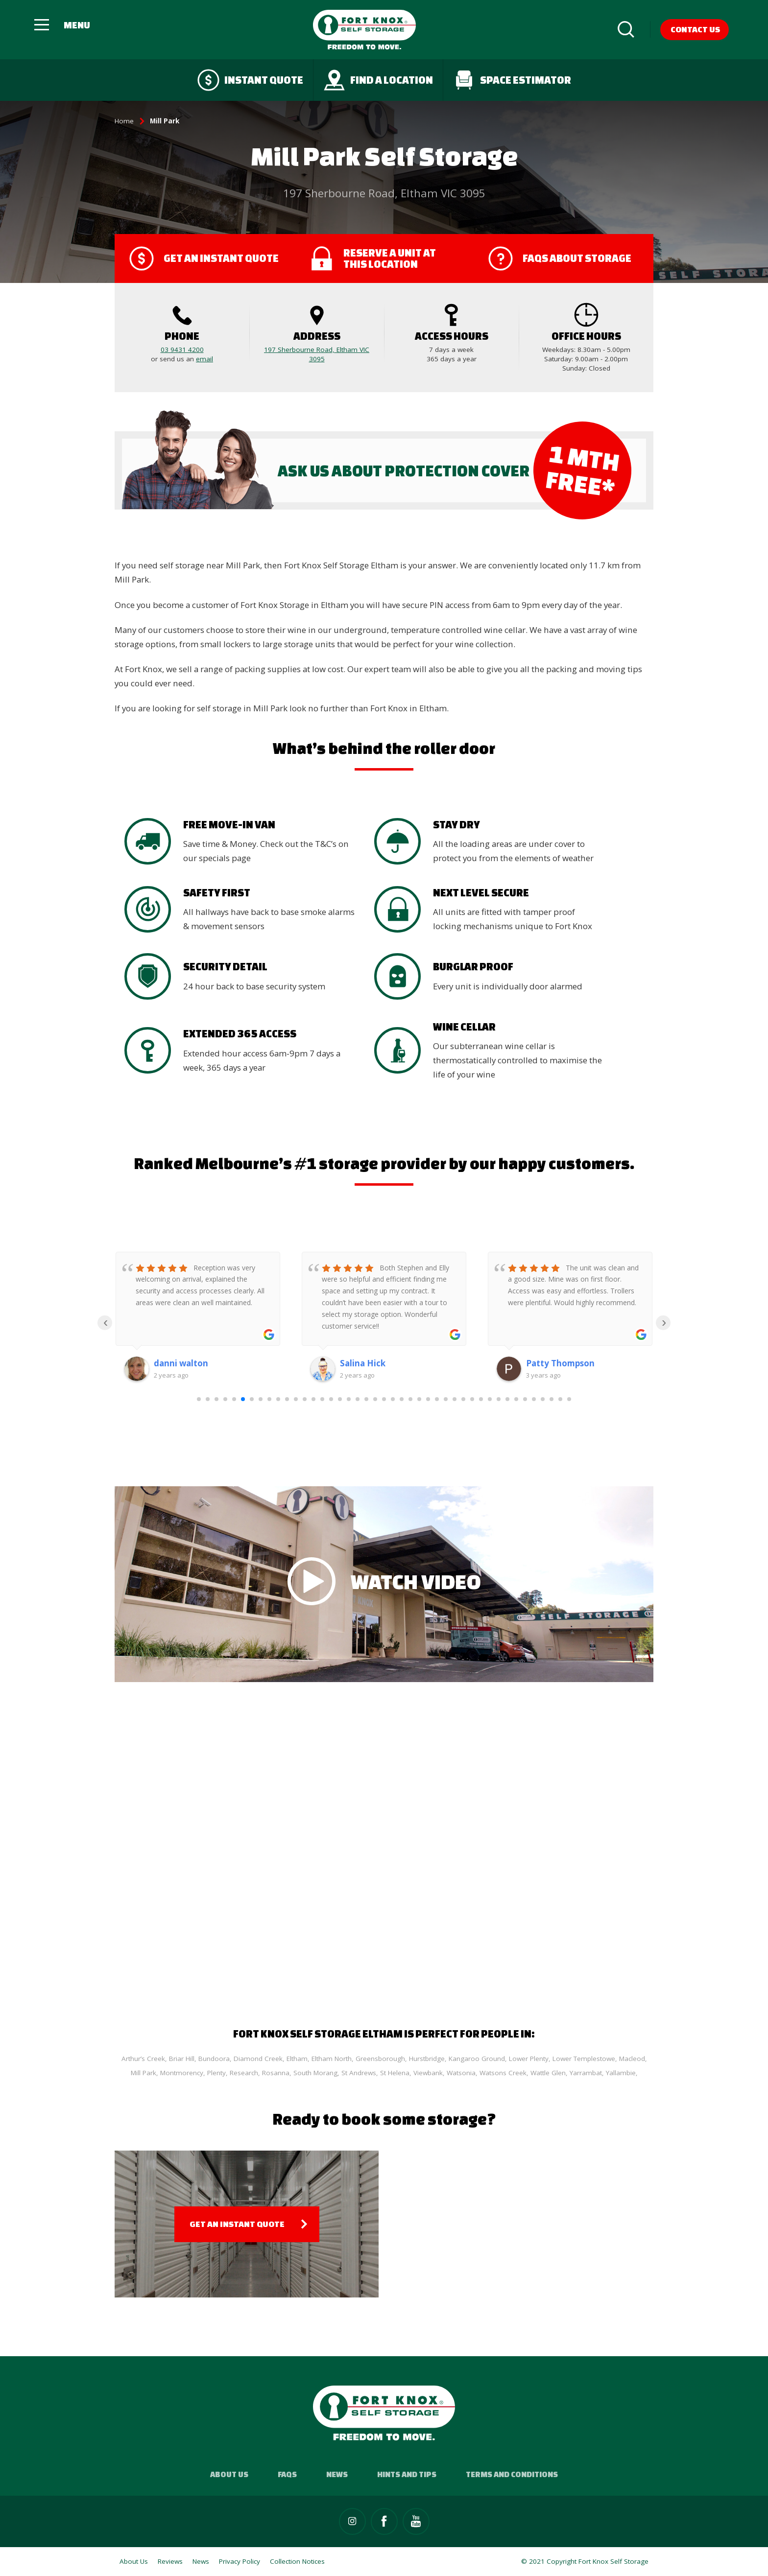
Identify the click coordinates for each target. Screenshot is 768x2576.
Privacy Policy (239, 2561)
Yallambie (621, 2072)
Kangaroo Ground (477, 2058)
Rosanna (275, 2072)
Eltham (297, 2058)
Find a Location (378, 80)
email (204, 358)
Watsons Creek (503, 2072)
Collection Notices (297, 2561)
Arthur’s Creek (143, 2058)
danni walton (181, 1363)
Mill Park (143, 2072)
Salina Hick (362, 1363)
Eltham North (332, 2058)
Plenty (216, 2072)
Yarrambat (586, 2072)
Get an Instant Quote (237, 2223)
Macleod (632, 2058)
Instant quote (250, 80)
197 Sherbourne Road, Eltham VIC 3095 (316, 354)
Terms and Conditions (512, 2474)
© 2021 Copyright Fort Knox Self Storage (584, 2561)
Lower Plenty (529, 2058)
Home (124, 121)
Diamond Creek (258, 2058)
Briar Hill (181, 2058)
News (337, 2474)
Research (244, 2072)
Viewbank (428, 2072)
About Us (229, 2474)
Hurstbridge (427, 2058)
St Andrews (358, 2072)
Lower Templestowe (583, 2058)
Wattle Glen (548, 2072)
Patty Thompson (560, 1363)
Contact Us (695, 29)
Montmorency (181, 2072)
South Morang (315, 2072)
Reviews (170, 2561)
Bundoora (214, 2058)
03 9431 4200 (182, 349)
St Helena (394, 2072)
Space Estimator (512, 80)
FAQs (287, 2474)
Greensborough (380, 2058)
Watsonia (461, 2072)
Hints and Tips (406, 2474)
